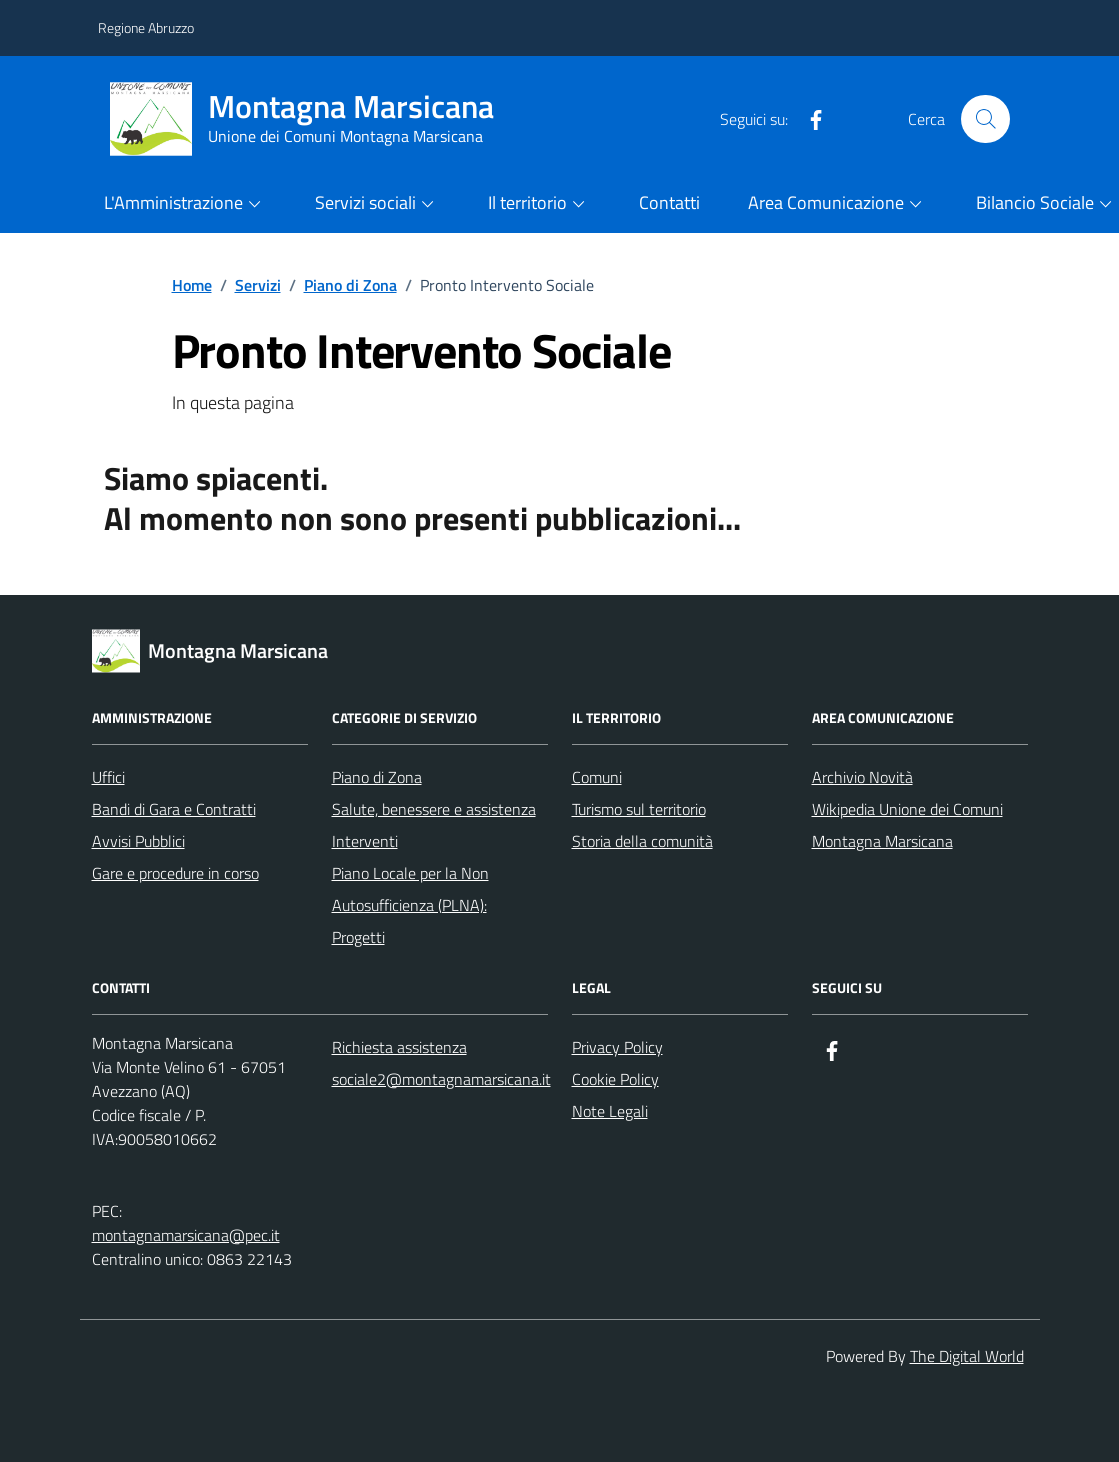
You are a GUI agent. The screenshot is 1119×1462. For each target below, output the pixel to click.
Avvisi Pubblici (138, 841)
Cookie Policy (615, 1079)
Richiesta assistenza (399, 1047)
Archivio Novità (862, 777)
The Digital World (967, 1356)
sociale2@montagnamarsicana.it (441, 1079)
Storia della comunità (642, 841)
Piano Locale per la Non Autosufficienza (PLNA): (410, 889)
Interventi (365, 841)
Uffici (108, 777)
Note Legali (610, 1111)
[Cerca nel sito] (985, 119)
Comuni (597, 777)
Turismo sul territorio (639, 809)
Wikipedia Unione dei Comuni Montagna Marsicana (907, 825)
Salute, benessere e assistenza (434, 809)
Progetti (358, 937)
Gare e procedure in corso (175, 873)
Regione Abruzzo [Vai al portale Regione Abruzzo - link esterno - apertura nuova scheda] (146, 27)
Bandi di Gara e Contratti (174, 809)
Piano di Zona (377, 777)
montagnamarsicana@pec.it (186, 1235)
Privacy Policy (617, 1047)
